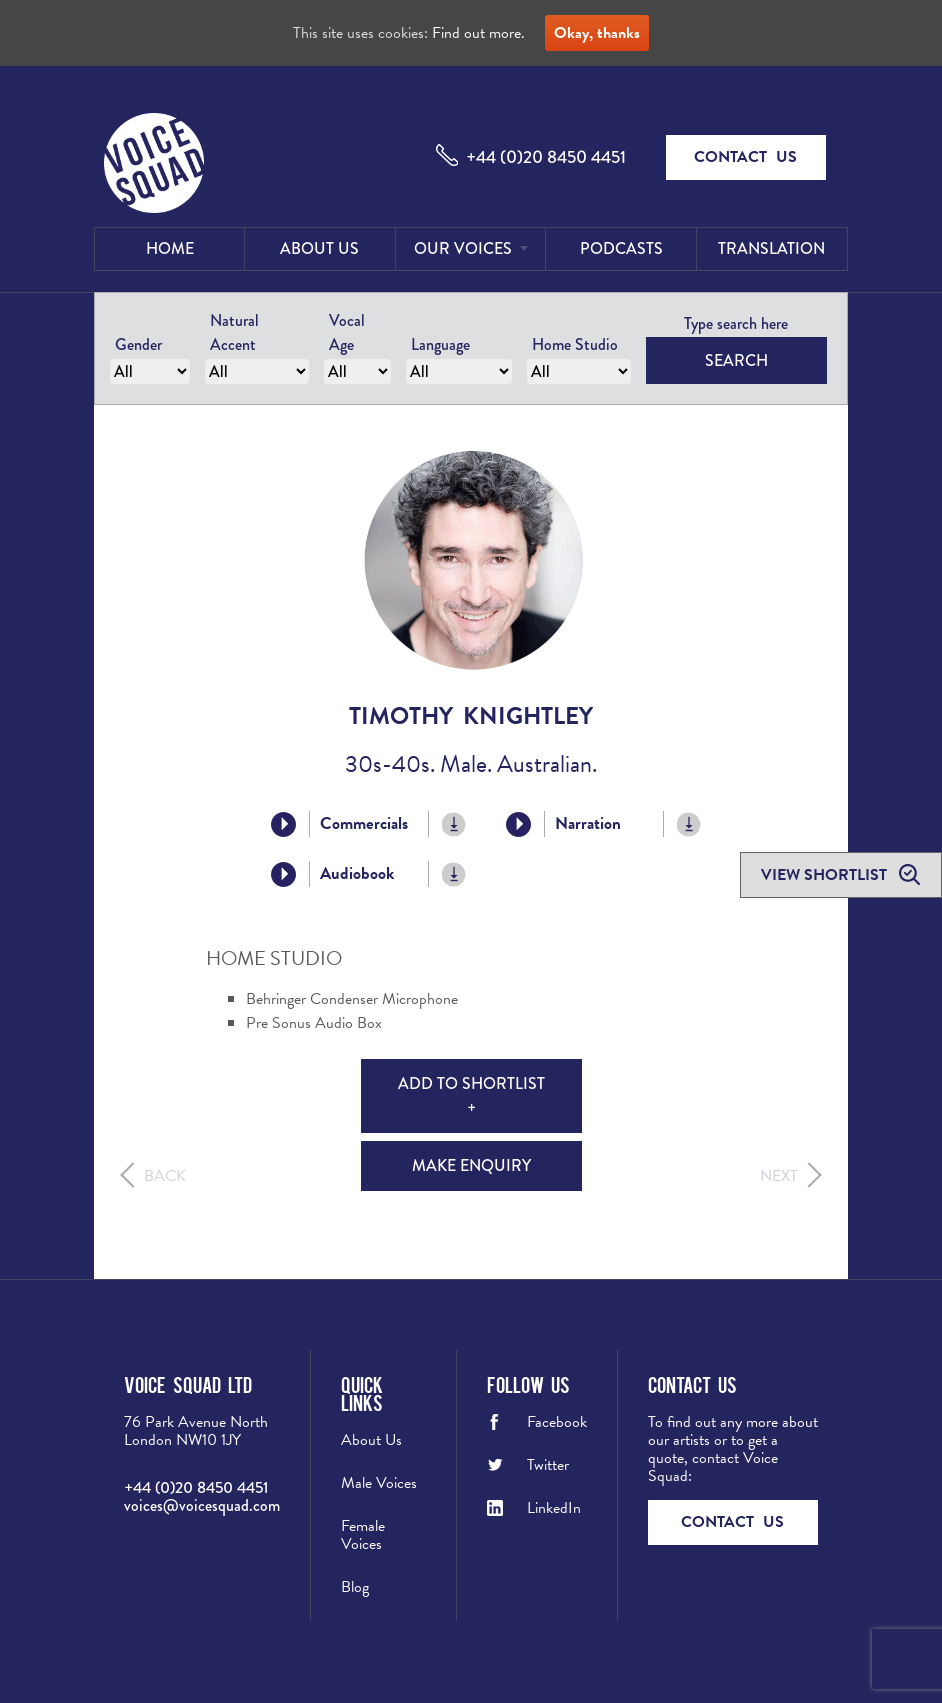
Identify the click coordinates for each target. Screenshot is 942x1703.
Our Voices (463, 248)
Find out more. (478, 33)
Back (165, 1176)
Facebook (557, 1422)
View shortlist (826, 875)
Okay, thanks (597, 33)
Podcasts (621, 248)
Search (736, 360)
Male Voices (379, 1483)
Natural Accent (234, 332)
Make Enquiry (471, 1165)
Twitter (548, 1465)
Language (440, 344)
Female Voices (363, 1535)
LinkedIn (554, 1508)
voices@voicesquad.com (202, 1505)
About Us (319, 248)
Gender (138, 344)
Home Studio (575, 344)
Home (170, 248)
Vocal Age (347, 332)
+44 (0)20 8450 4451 (546, 157)
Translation (771, 248)
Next (779, 1176)
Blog (355, 1587)
